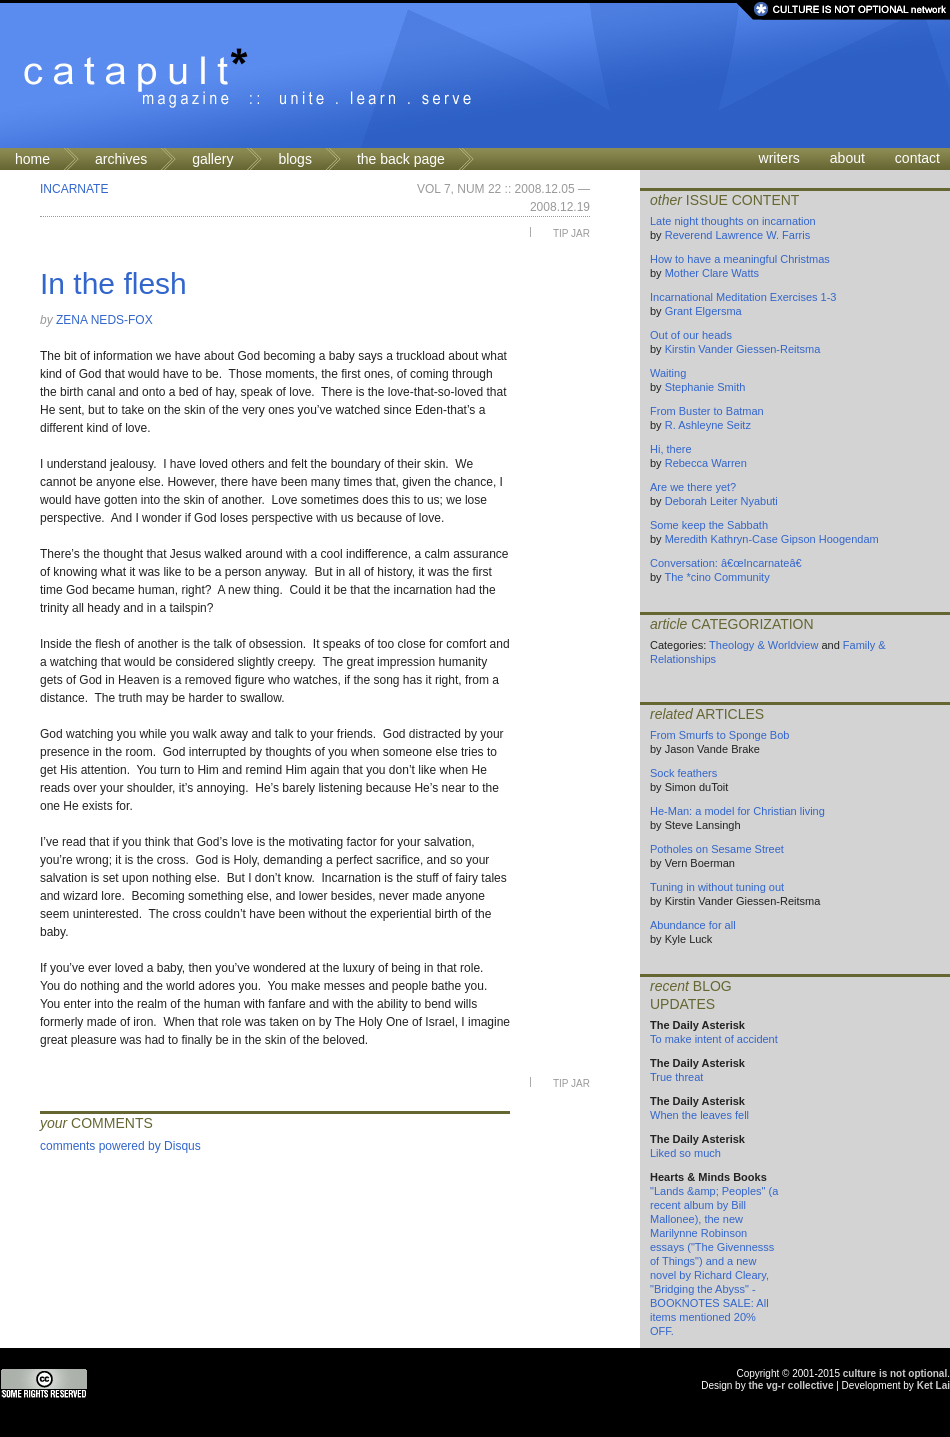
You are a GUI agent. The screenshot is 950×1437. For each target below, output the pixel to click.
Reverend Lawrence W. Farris (738, 235)
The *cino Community (716, 577)
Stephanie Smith (705, 387)
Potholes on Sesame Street (717, 849)
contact (917, 158)
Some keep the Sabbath (709, 525)
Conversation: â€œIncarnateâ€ (729, 563)
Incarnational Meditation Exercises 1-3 (743, 297)
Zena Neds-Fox (104, 320)
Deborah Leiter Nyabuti (721, 501)
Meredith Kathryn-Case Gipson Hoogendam (772, 539)
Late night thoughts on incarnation (733, 221)
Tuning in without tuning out (717, 887)
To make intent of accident (714, 1039)
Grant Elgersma (703, 311)
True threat (676, 1077)
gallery (212, 159)
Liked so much (685, 1153)
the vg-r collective (790, 1385)
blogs (294, 159)
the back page (401, 159)
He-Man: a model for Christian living (737, 811)
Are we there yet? (693, 487)
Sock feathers (683, 773)
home (32, 159)
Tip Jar (571, 233)
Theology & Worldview (763, 645)
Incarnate (74, 189)
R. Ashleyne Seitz (708, 425)
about (847, 158)
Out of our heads (691, 335)
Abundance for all (693, 925)
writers (779, 158)
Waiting (668, 373)
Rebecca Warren (706, 463)
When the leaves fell (699, 1115)
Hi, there (671, 449)
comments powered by (120, 1146)
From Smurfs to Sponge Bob (719, 735)
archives (121, 159)
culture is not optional (895, 1373)
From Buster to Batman (707, 411)
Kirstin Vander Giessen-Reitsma (743, 349)
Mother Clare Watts (712, 273)
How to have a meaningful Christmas (740, 259)
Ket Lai (933, 1385)
